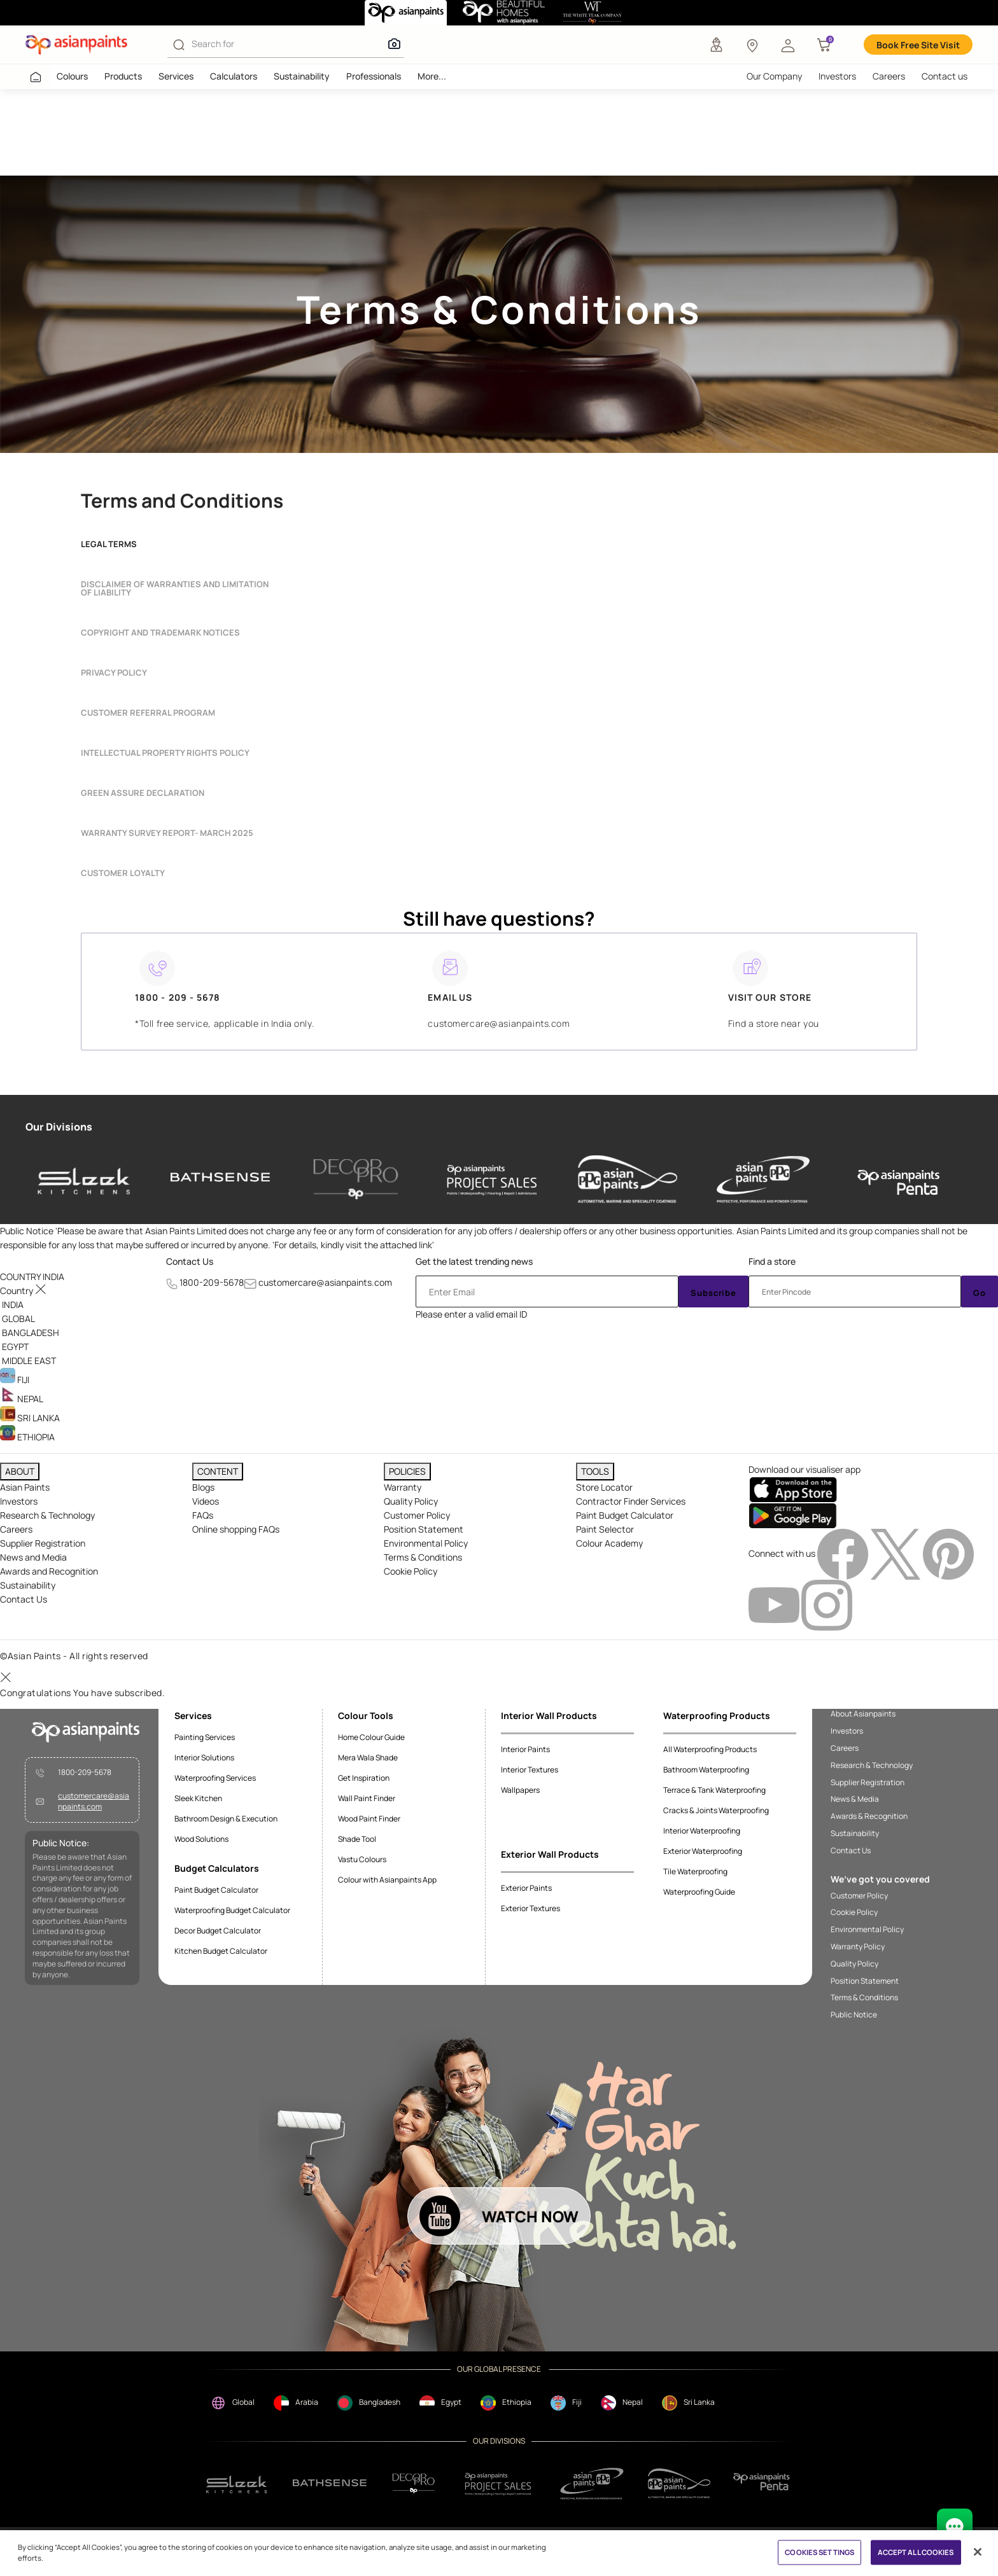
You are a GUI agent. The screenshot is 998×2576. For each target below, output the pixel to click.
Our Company (774, 76)
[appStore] (793, 1489)
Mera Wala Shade (368, 1757)
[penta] (899, 1179)
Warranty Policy (858, 1947)
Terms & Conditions (423, 1557)
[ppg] (592, 2484)
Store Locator (604, 1487)
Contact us (944, 76)
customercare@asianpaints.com (325, 1282)
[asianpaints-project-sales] (492, 1179)
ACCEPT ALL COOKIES (916, 2552)
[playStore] (793, 1515)
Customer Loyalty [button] (123, 873)
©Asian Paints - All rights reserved (74, 1656)
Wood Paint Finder (369, 1818)
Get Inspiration (364, 1777)
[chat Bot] (955, 2526)
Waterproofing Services (215, 1777)
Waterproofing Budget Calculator (232, 1910)
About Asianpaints (863, 1714)
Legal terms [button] (109, 544)
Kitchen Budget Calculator (220, 1951)
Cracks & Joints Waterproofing (716, 1810)
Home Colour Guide (371, 1737)
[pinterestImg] (948, 1553)
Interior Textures (529, 1769)
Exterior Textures (530, 1908)
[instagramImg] (826, 1604)
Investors (837, 76)
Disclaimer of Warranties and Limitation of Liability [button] (175, 588)
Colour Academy (609, 1543)
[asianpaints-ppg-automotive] (627, 1179)
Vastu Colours (362, 1859)
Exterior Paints (526, 1888)
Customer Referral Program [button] (148, 713)
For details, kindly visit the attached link (353, 1245)
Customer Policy (417, 1515)
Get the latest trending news (474, 1261)
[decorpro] (414, 2483)
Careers (889, 76)
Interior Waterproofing (701, 1830)
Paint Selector (605, 1529)
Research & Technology (47, 1515)
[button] (788, 44)
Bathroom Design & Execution (226, 1818)
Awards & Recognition (869, 1816)
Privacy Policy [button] (114, 673)
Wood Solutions (201, 1839)
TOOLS (595, 1471)
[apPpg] (679, 2483)
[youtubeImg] (775, 1604)
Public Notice (854, 2015)
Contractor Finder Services (630, 1501)
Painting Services (204, 1737)
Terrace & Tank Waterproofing (714, 1790)
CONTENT (217, 1471)
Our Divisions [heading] (58, 1127)
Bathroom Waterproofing (706, 1769)
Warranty (402, 1487)
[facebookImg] (843, 1553)
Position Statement (423, 1529)
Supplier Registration (42, 1543)
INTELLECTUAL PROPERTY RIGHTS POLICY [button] (165, 753)
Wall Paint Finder (366, 1798)
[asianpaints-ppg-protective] (763, 1179)
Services (175, 76)
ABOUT (19, 1471)
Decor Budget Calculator (217, 1930)
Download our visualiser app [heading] (805, 1469)
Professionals (373, 76)
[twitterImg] (896, 1553)
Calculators (233, 76)
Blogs (203, 1487)
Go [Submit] (979, 1292)
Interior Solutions (204, 1757)
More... (432, 76)
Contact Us (189, 1261)
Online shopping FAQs (235, 1529)
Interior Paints (525, 1749)
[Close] (978, 2552)
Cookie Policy (410, 1571)
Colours (72, 76)
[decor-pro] (356, 1179)
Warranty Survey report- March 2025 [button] (167, 833)
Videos (205, 1501)
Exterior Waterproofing (702, 1851)
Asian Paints (25, 1487)
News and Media (33, 1557)
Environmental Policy (426, 1543)
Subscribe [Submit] (713, 1292)
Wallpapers (520, 1790)
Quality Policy (411, 1501)
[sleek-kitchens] (84, 1179)
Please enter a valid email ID (471, 1314)
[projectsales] (498, 2483)
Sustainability (302, 76)
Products (123, 76)
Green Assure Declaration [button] (142, 793)
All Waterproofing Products (710, 1749)
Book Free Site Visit (918, 45)
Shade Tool (357, 1839)
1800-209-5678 (211, 1282)
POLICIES (407, 1471)
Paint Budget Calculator (624, 1515)
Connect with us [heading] (782, 1553)
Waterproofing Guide (699, 1891)
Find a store (772, 1261)
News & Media (855, 1799)
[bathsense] (220, 1179)
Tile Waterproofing (695, 1871)
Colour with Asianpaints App (387, 1879)
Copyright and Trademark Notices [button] (160, 633)
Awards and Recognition (49, 1571)
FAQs (202, 1515)
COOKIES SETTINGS (819, 2552)
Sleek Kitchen (198, 1798)
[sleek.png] (237, 2483)
